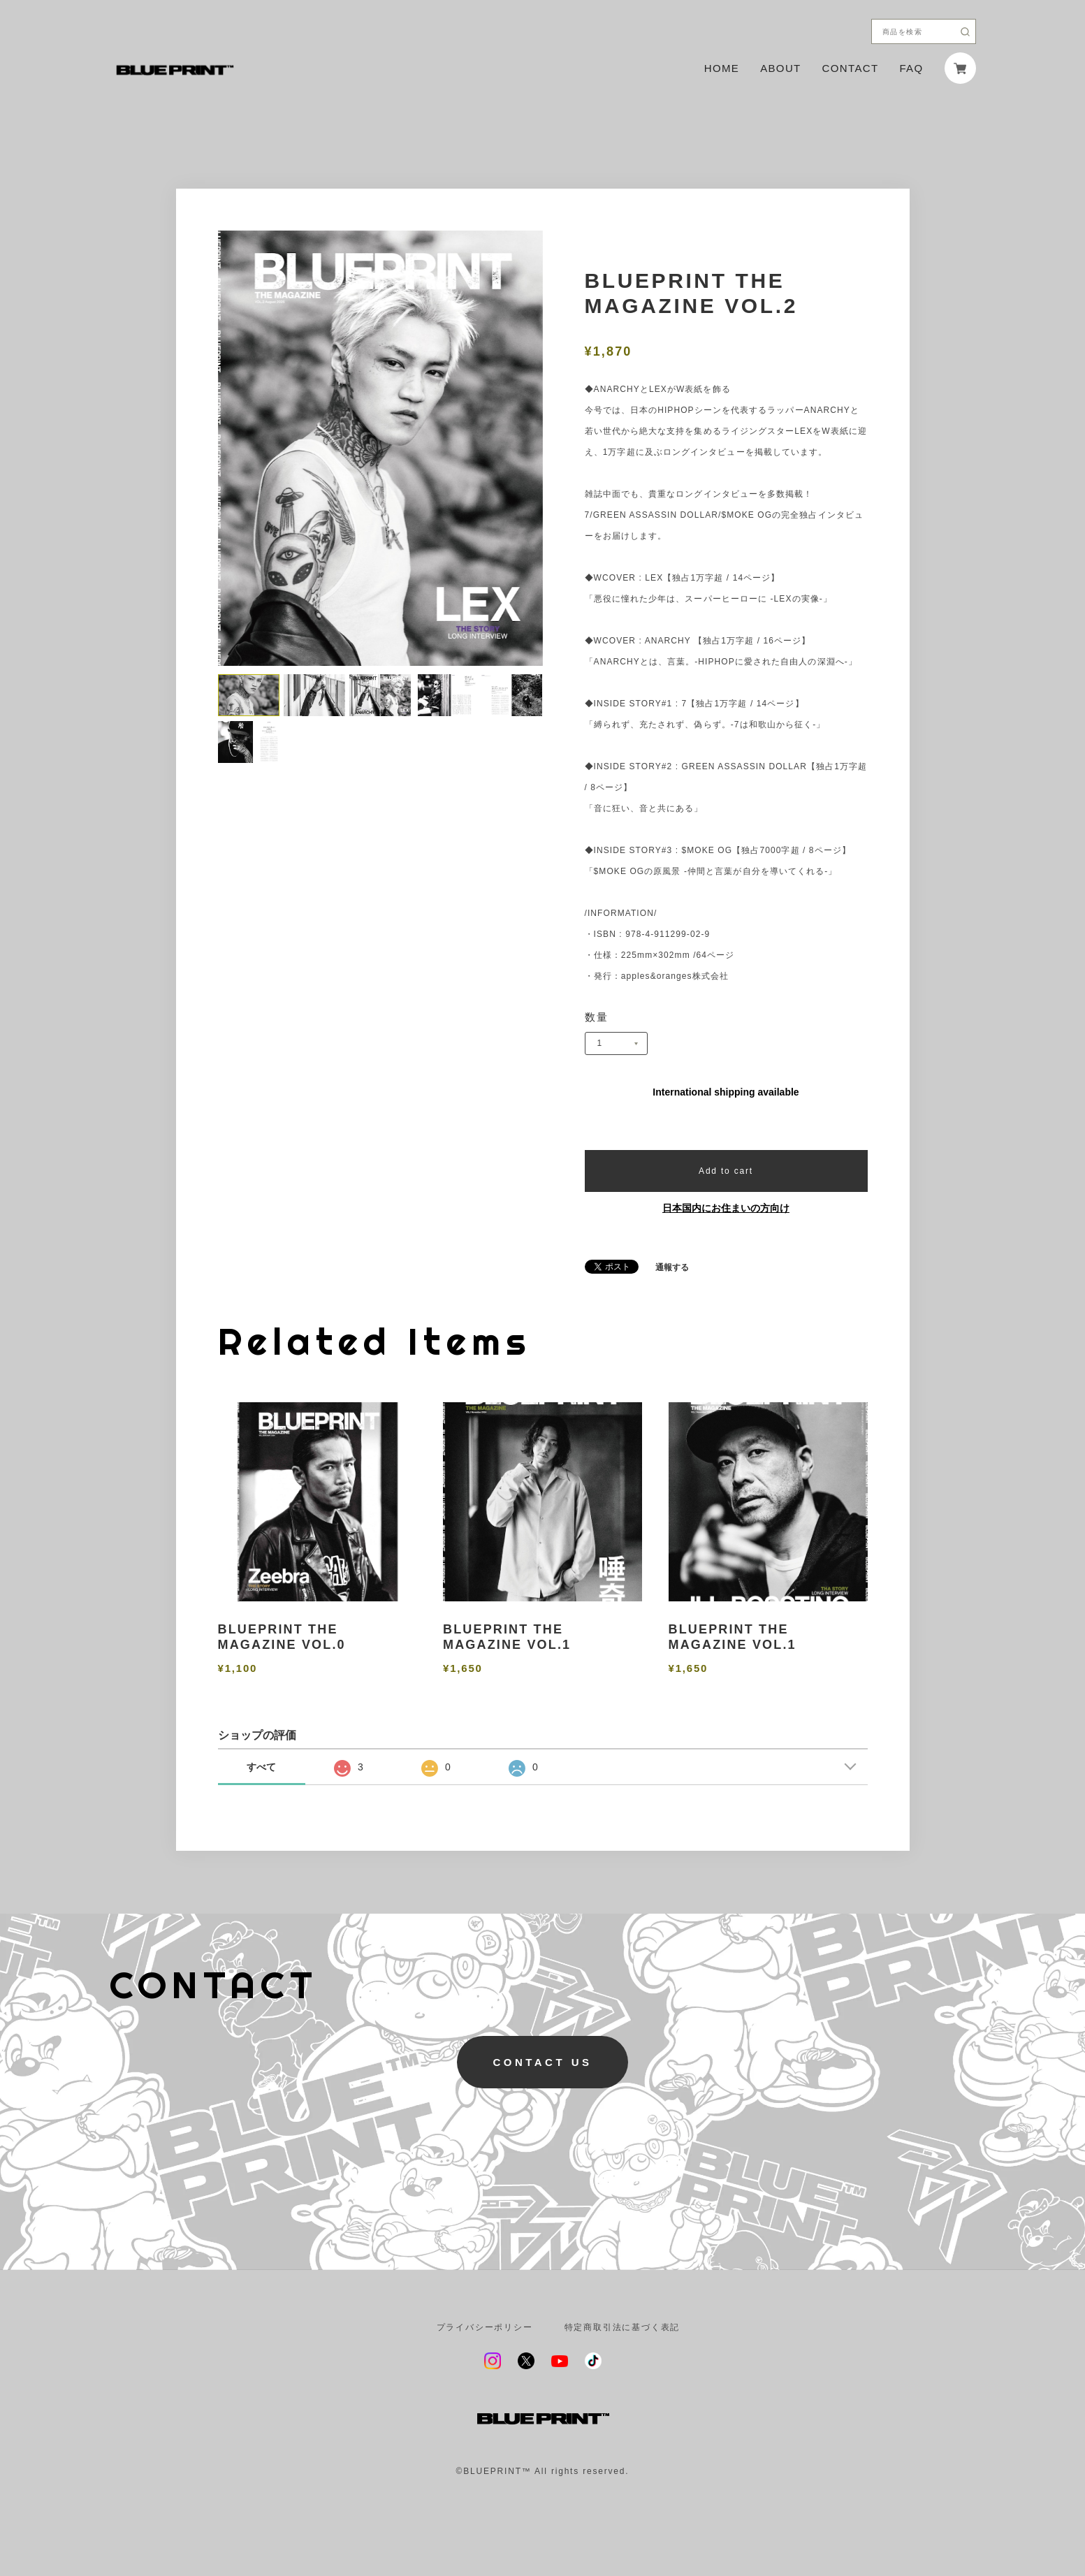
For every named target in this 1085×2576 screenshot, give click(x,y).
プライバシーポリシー (485, 2327)
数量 (597, 1017)
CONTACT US (542, 2062)
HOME (721, 68)
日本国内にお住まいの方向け (725, 1208)
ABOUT (780, 68)
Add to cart (726, 1171)
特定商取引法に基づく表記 (622, 2327)
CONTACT (850, 68)
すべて (261, 1767)
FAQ (911, 68)
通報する (672, 1267)
